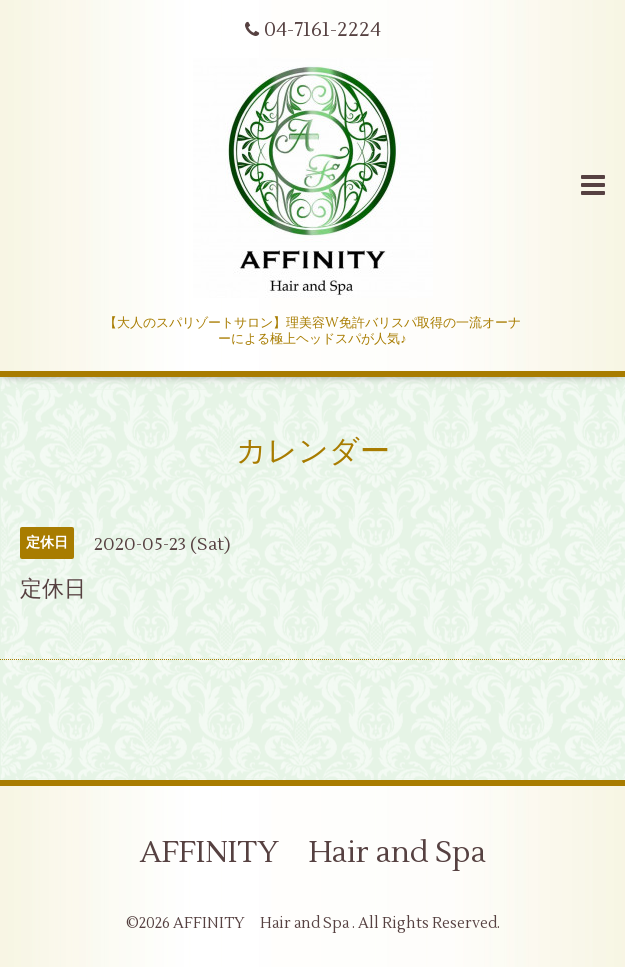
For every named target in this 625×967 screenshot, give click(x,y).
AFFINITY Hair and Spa (313, 852)
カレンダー (313, 451)
